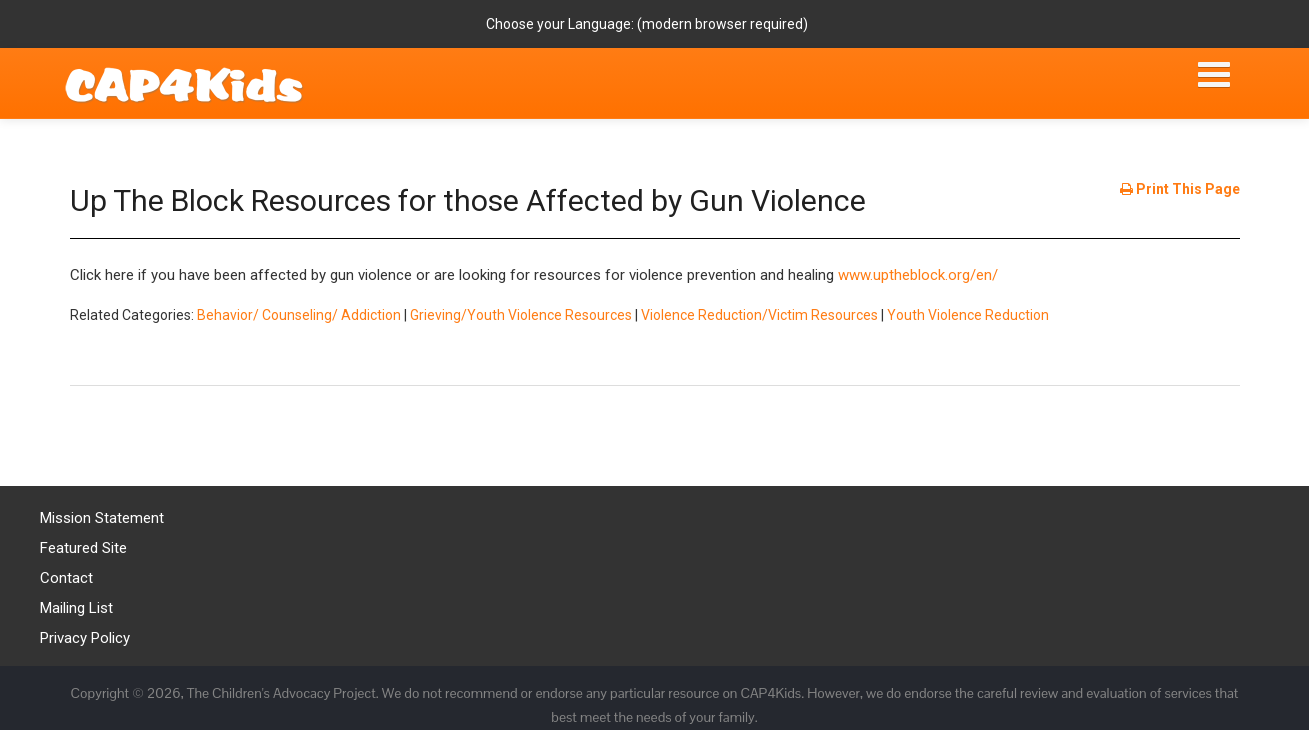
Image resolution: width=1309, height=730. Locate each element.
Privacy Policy (85, 638)
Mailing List (76, 608)
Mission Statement (102, 518)
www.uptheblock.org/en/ (918, 275)
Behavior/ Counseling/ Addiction (299, 315)
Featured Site (83, 548)
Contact (66, 578)
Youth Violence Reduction (968, 315)
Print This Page (1180, 189)
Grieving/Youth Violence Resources (521, 315)
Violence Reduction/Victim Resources (759, 315)
